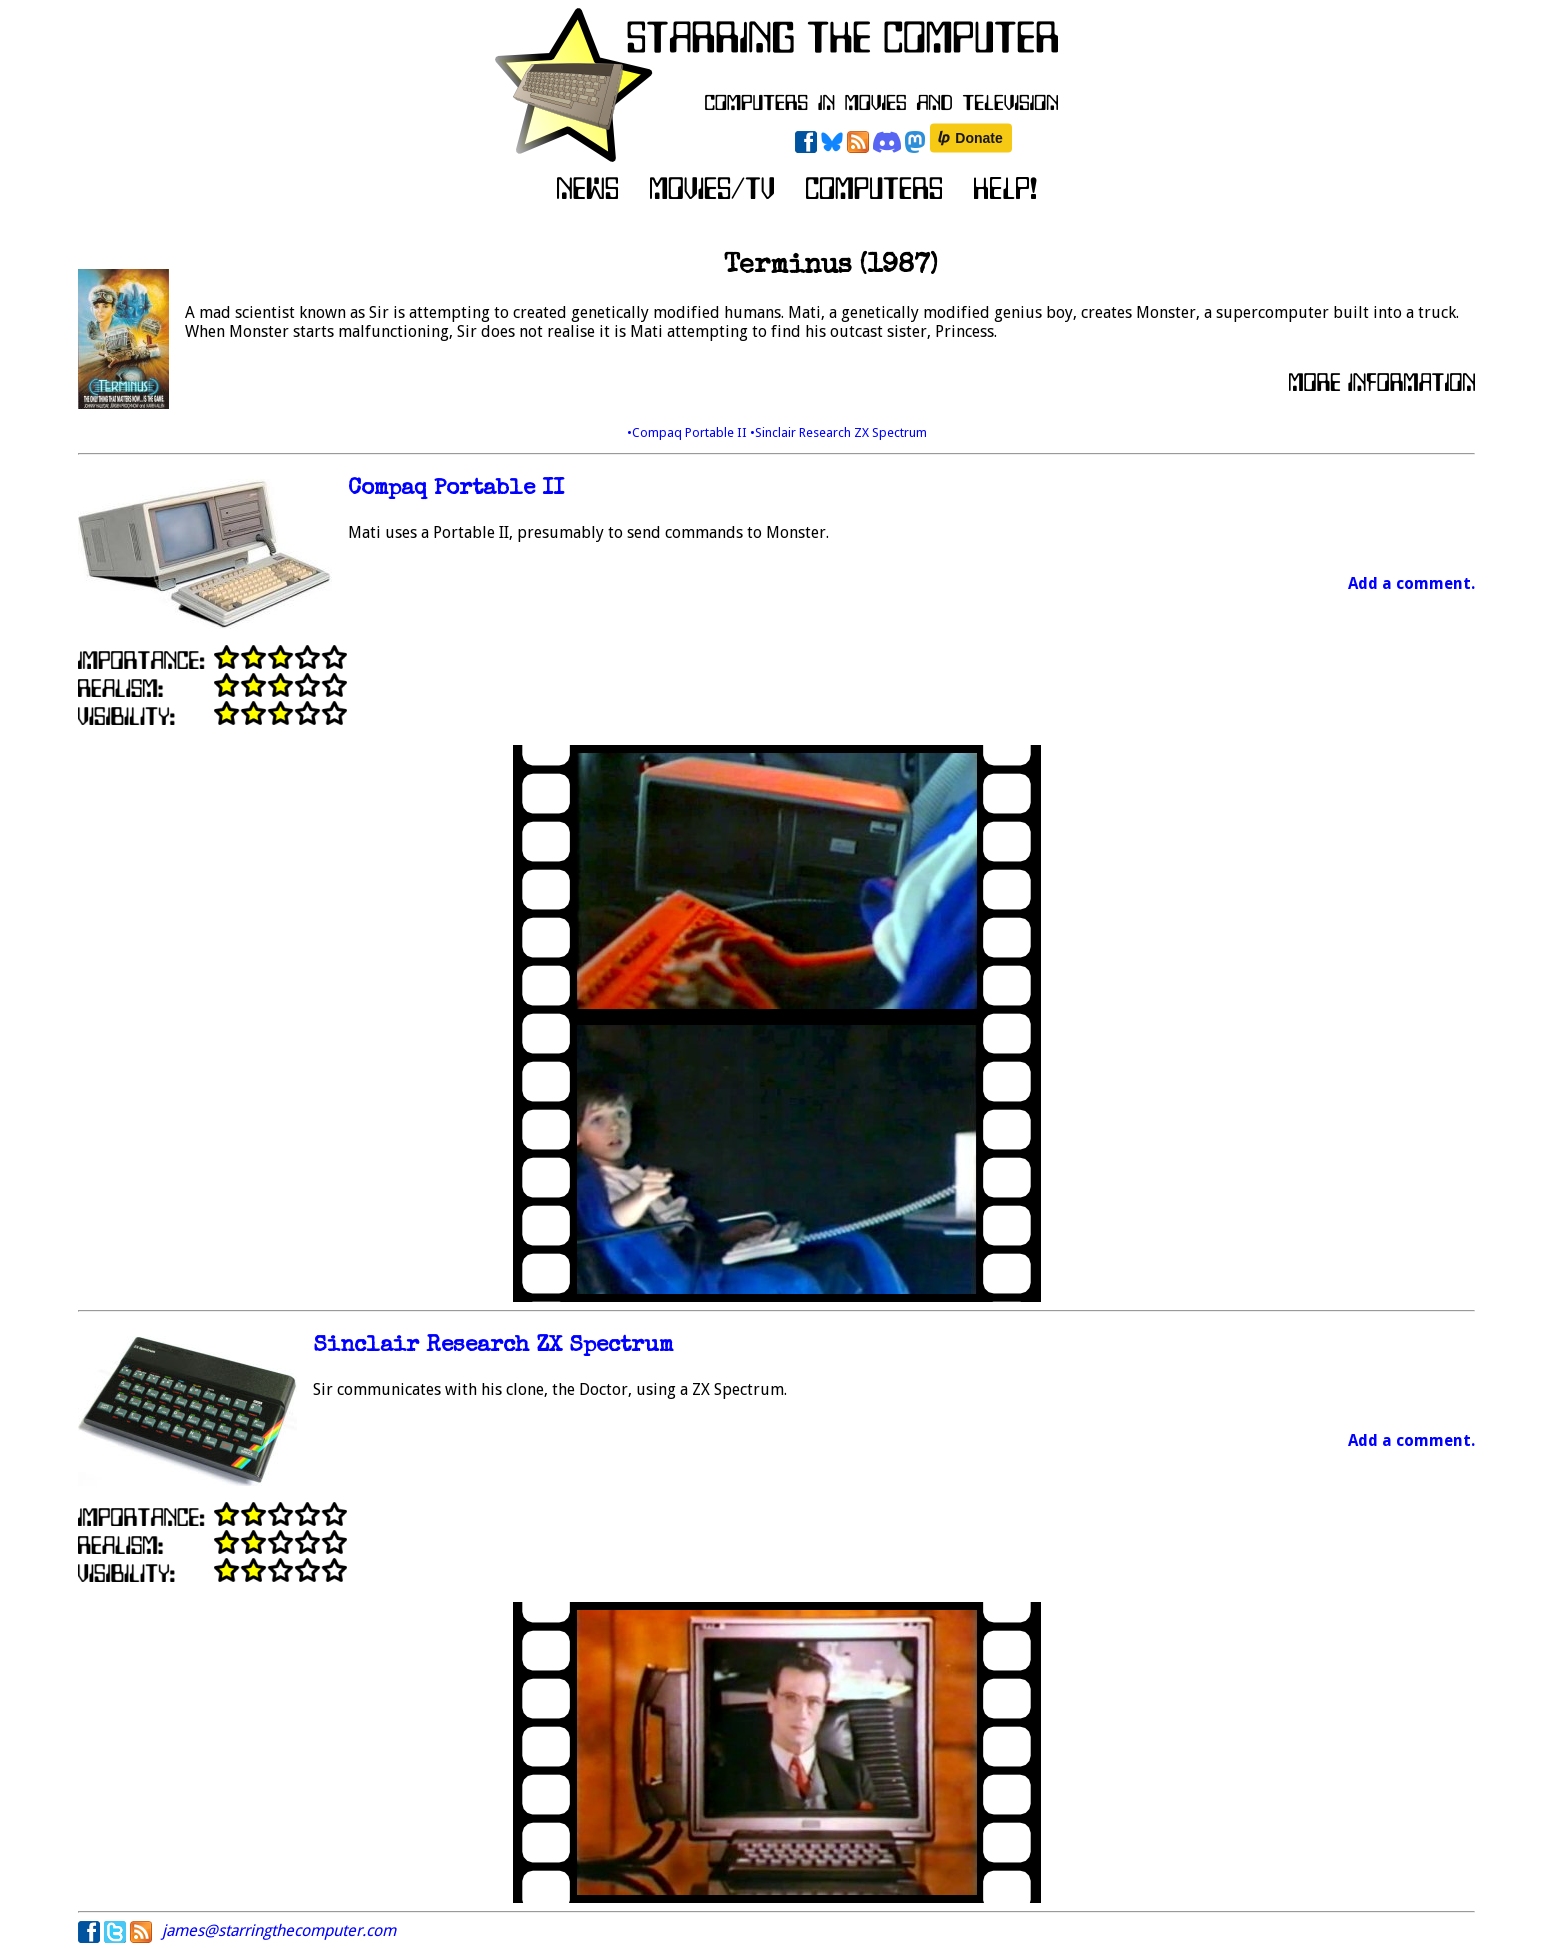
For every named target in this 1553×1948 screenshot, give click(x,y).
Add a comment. (1411, 583)
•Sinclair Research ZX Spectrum (838, 432)
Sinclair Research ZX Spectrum (493, 1346)
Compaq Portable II (456, 489)
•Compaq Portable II (688, 432)
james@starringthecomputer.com (279, 1930)
